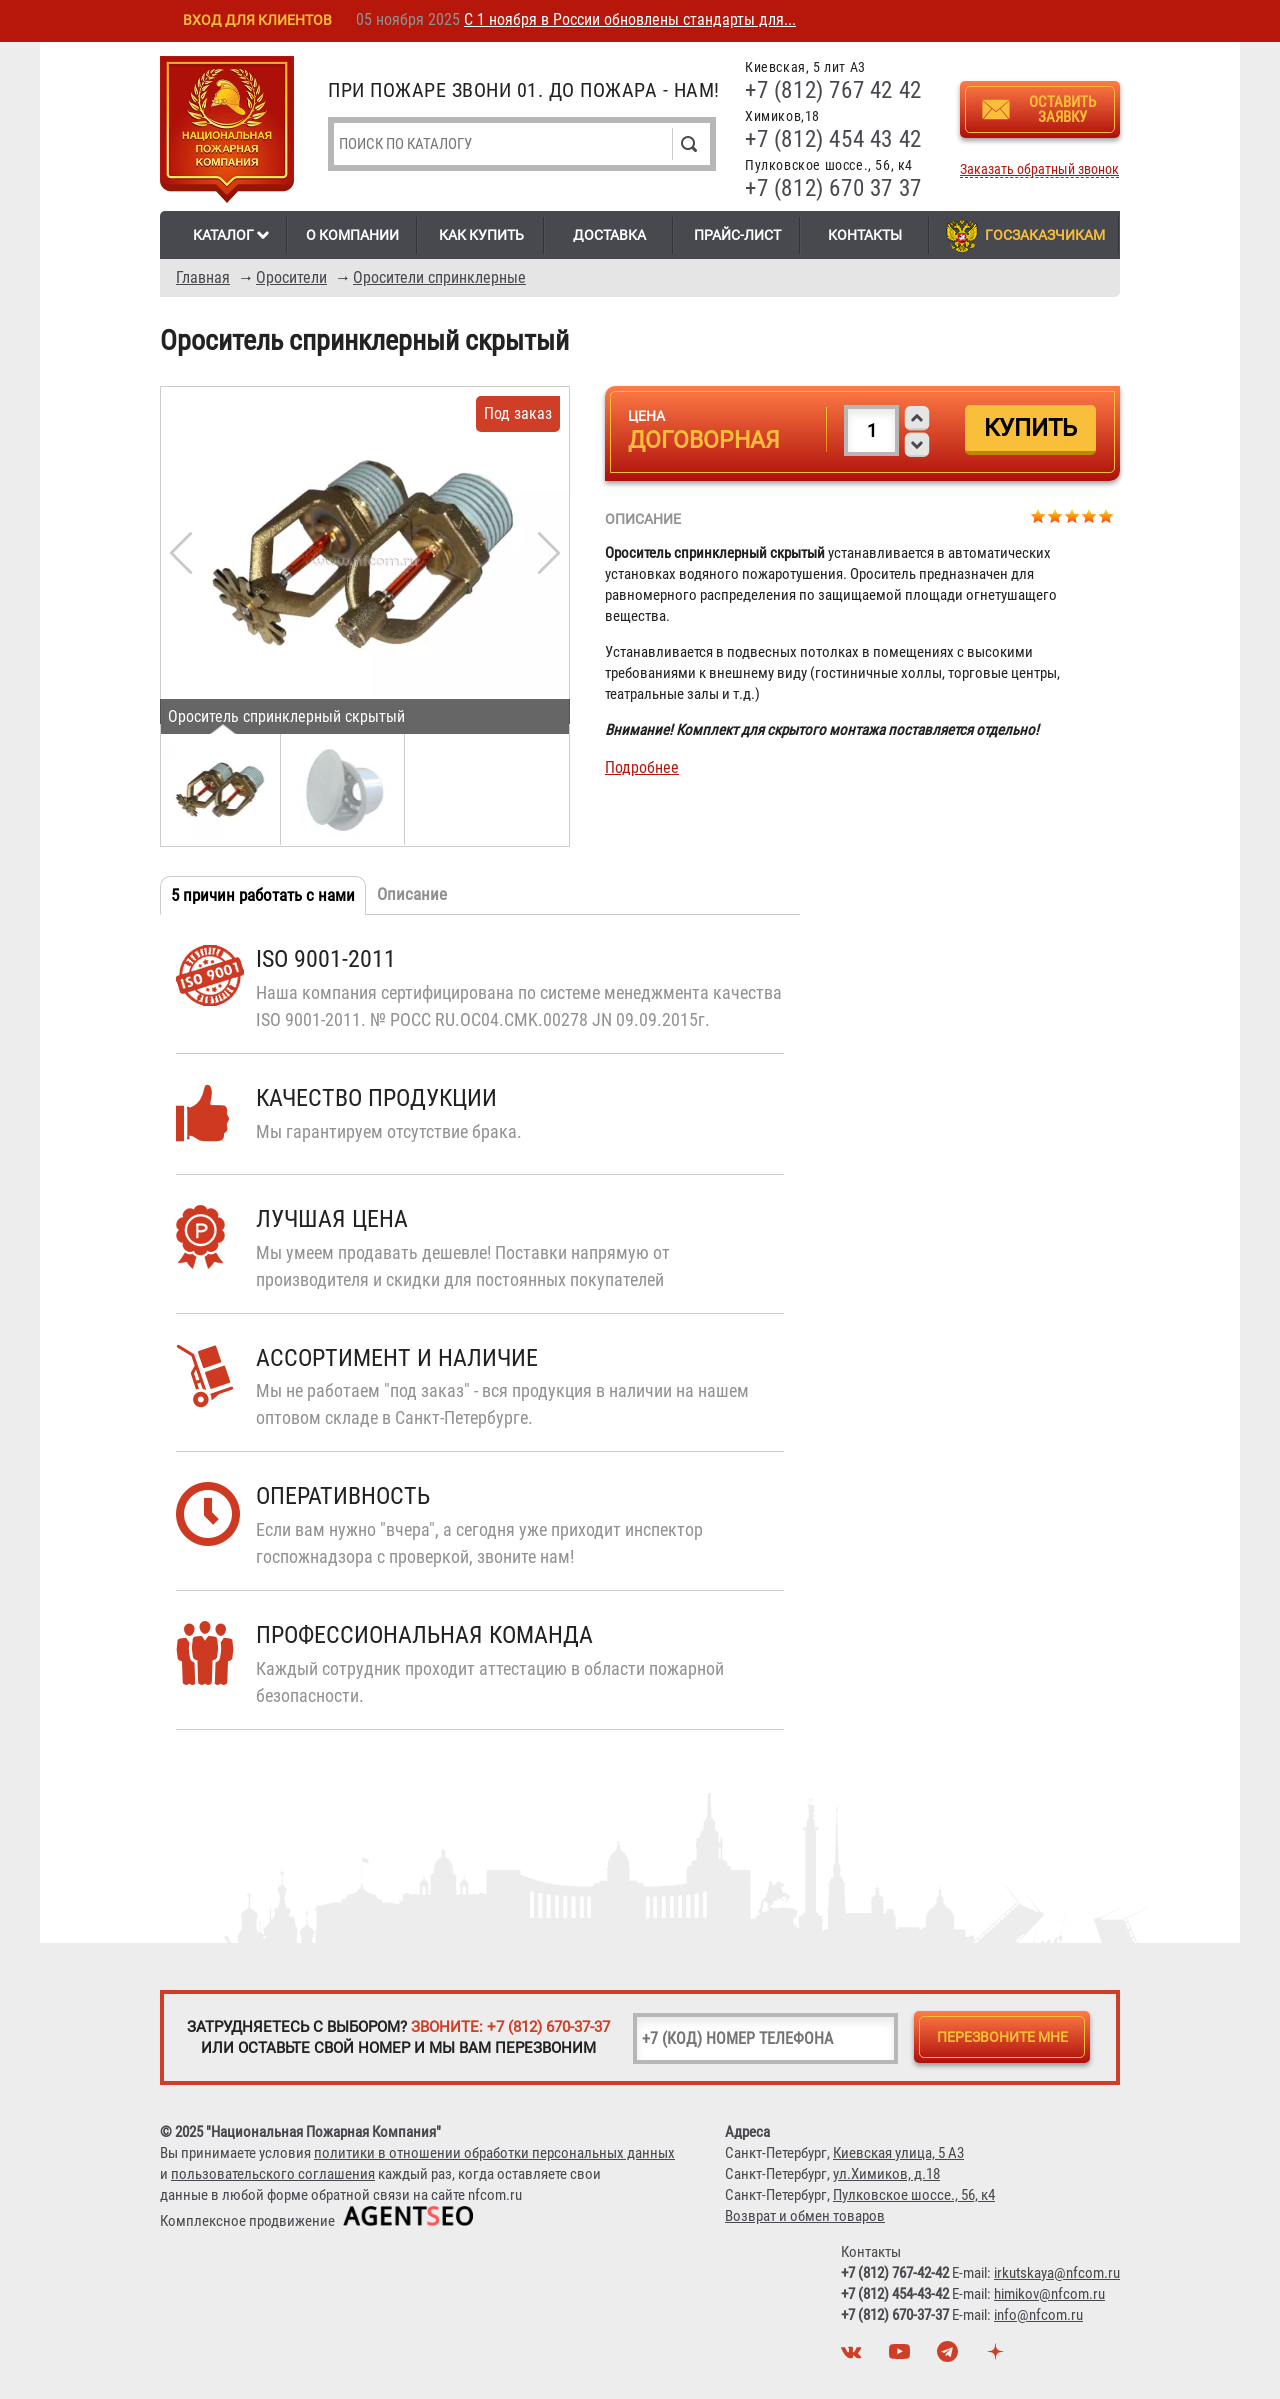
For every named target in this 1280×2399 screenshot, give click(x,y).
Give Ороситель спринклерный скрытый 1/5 (1038, 515)
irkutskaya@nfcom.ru (1057, 2273)
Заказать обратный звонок (1039, 169)
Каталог (223, 235)
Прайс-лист (737, 235)
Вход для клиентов (257, 20)
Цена (646, 416)
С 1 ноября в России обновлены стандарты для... (630, 19)
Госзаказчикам (1045, 235)
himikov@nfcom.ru (1049, 2294)
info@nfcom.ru (1038, 2315)
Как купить (481, 235)
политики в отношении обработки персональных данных (494, 2153)
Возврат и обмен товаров (805, 2216)
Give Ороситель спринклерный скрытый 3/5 (1072, 515)
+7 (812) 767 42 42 (833, 90)
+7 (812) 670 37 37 (833, 188)
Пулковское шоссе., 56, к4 (914, 2195)
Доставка (609, 235)
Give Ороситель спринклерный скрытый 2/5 (1055, 515)
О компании (352, 235)
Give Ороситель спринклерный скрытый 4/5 (1089, 515)
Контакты (865, 235)
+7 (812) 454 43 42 (833, 139)
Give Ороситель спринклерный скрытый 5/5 (1106, 515)
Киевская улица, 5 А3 (898, 2153)
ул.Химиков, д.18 (886, 2174)
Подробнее (642, 767)
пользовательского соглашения (273, 2174)
